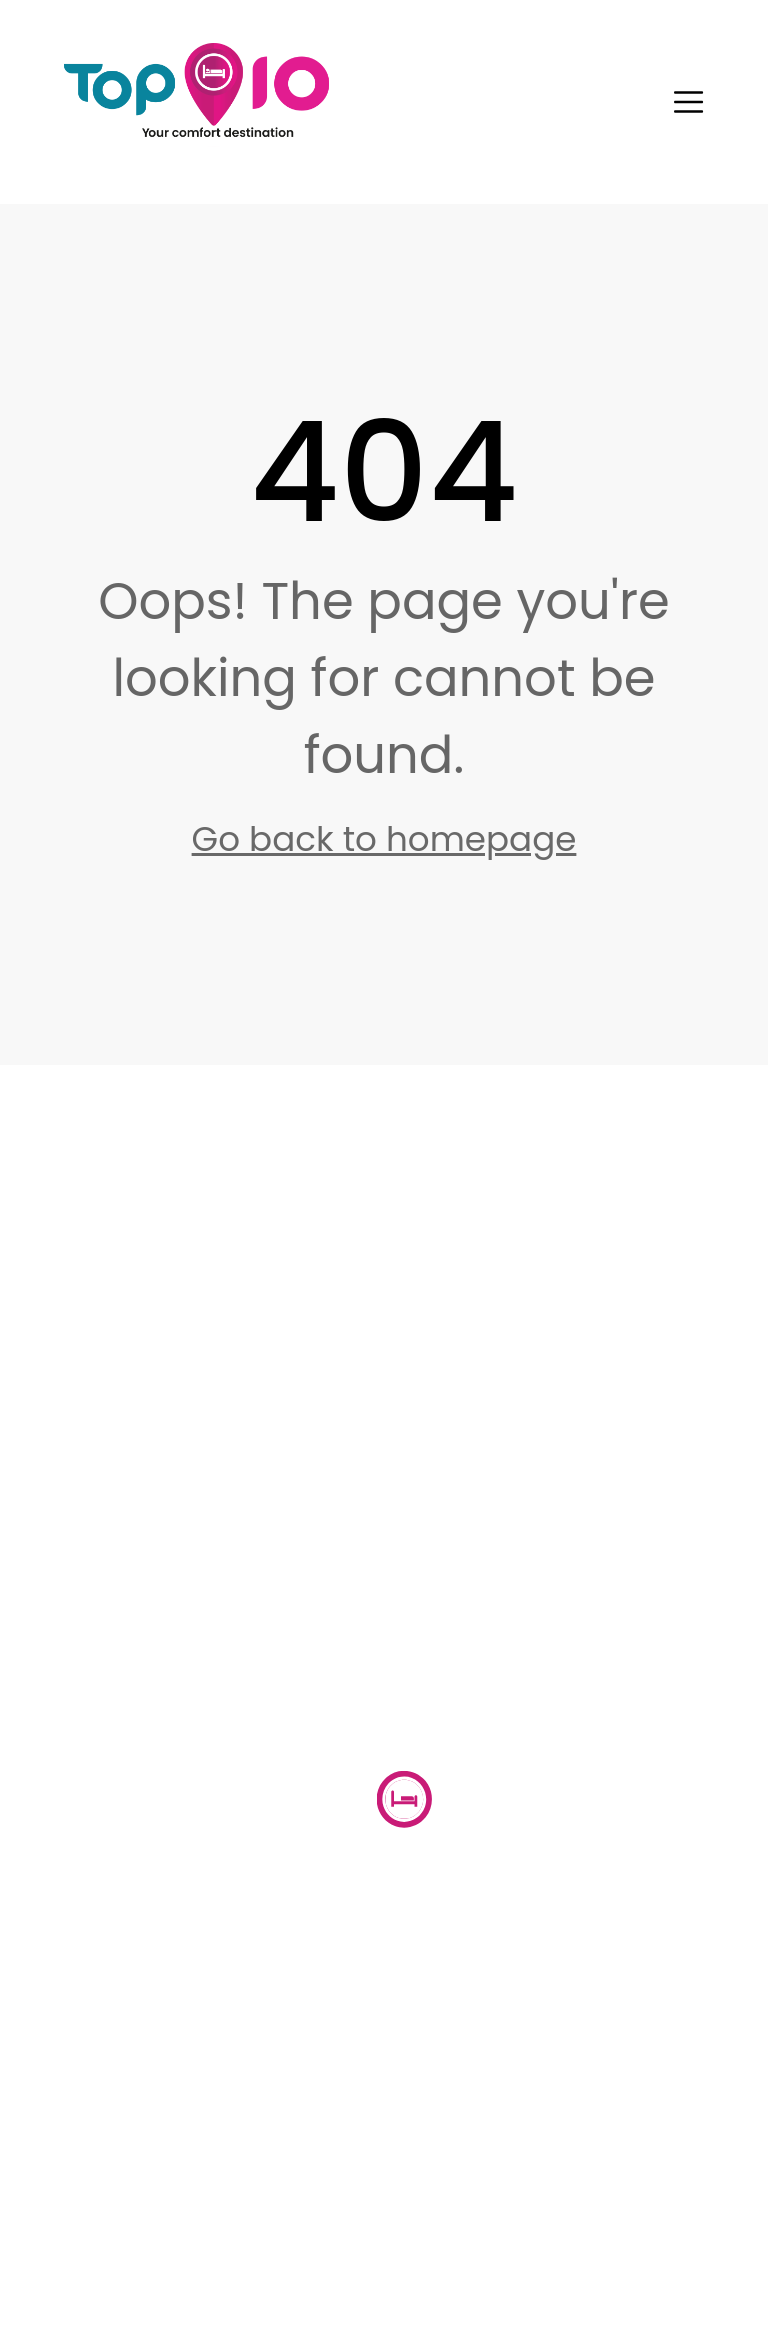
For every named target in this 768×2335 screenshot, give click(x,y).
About (268, 1954)
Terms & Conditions (491, 2258)
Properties (465, 1954)
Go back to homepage (384, 839)
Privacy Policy (223, 2258)
